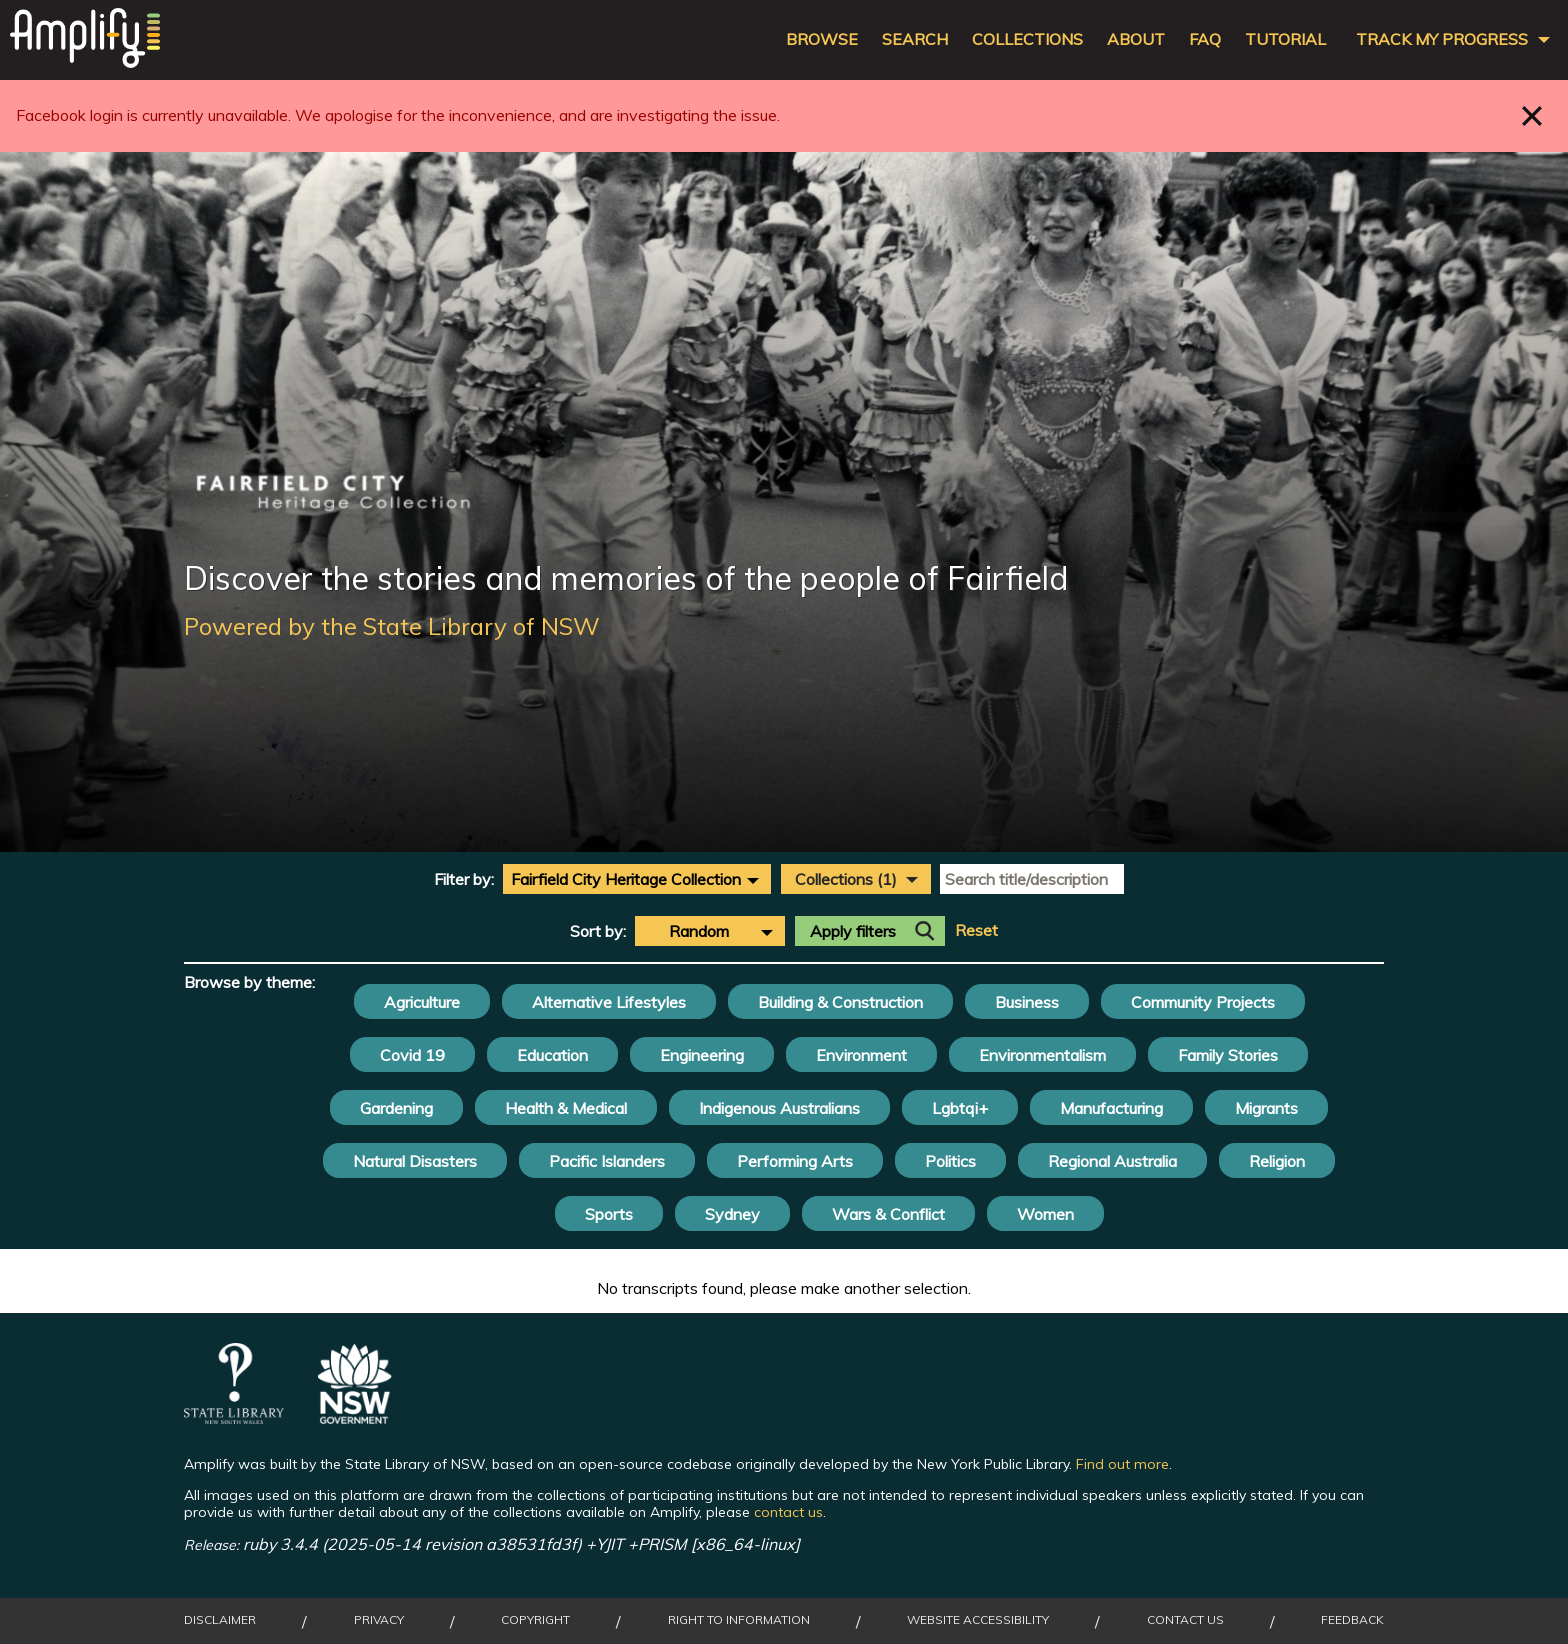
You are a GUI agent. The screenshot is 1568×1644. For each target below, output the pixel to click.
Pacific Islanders (607, 1161)
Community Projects (1203, 1002)
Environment (861, 1055)
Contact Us (1185, 1620)
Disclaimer (220, 1620)
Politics (950, 1161)
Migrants (1266, 1108)
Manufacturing (1111, 1108)
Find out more (1122, 1464)
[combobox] (637, 879)
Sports (609, 1214)
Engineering (702, 1055)
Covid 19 (412, 1055)
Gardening (396, 1108)
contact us (788, 1512)
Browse (822, 39)
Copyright (535, 1620)
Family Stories (1228, 1055)
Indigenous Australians (779, 1108)
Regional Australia (1112, 1161)
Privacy (379, 1620)
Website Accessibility (978, 1620)
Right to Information (739, 1620)
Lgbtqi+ (960, 1108)
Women (1045, 1214)
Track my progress (1442, 39)
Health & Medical (566, 1108)
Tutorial (1285, 39)
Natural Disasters (415, 1161)
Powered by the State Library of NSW (392, 626)
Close (1532, 115)
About (1136, 39)
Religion (1277, 1161)
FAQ (1205, 39)
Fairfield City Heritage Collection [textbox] (626, 879)
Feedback (1352, 1620)
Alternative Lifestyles (609, 1002)
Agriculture (422, 1002)
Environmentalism (1042, 1055)
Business (1027, 1002)
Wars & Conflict (888, 1214)
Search (915, 39)
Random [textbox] (699, 931)
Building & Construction (840, 1002)
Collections (1027, 39)
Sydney (732, 1214)
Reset (976, 930)
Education (552, 1055)
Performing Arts (795, 1161)
